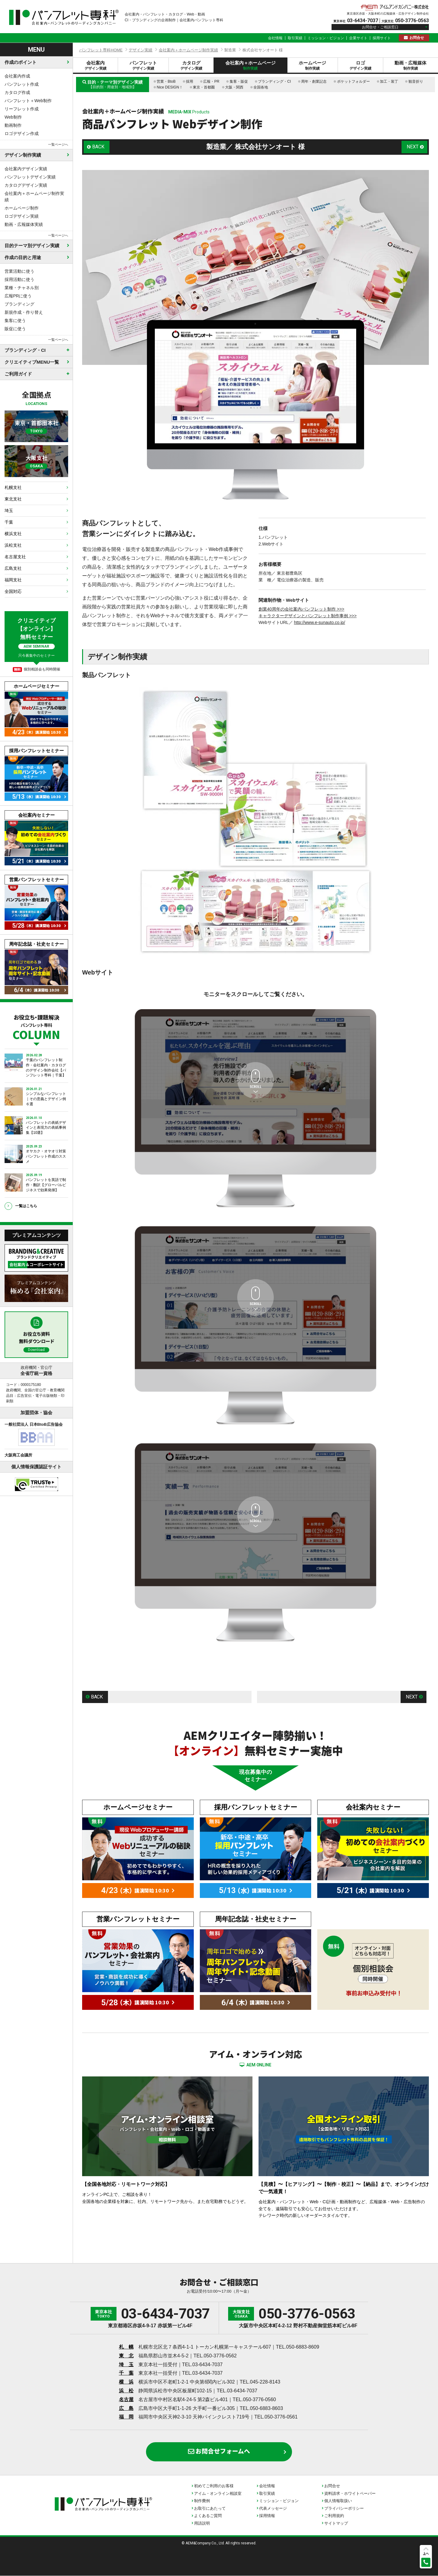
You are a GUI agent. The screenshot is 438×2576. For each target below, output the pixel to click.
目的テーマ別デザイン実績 (32, 245)
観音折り (415, 81)
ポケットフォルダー (353, 81)
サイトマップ (336, 2523)
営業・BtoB (166, 81)
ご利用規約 (334, 2516)
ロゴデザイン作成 (22, 133)
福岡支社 (13, 579)
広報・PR (211, 81)
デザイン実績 (140, 50)
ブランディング (19, 304)
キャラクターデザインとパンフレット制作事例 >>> (307, 615)
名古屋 (126, 2399)
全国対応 (13, 591)
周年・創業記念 (314, 81)
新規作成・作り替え (24, 312)
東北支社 (13, 499)
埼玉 (9, 510)
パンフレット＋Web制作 (28, 100)
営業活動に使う (19, 271)
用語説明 (202, 2523)
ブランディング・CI (274, 81)
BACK (98, 147)
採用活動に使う (19, 279)
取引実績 (295, 38)
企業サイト (358, 38)
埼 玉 (126, 2364)
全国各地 (260, 87)
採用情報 (267, 2516)
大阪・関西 (234, 87)
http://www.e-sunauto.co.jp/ (319, 622)
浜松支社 (13, 545)
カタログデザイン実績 (26, 185)
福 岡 (126, 2417)
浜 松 (126, 2390)
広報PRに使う (18, 295)
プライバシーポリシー (344, 2508)
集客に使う (15, 320)
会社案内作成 (17, 76)
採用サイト (382, 38)
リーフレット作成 (22, 108)
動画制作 (13, 125)
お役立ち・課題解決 (36, 1026)
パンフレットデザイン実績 (30, 177)
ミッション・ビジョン (326, 38)
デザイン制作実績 (23, 155)
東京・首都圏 (204, 87)
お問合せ (416, 38)
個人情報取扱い (338, 2501)
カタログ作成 (17, 92)
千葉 (9, 522)
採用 (189, 81)
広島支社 (13, 568)
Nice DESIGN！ (169, 87)
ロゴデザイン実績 (22, 216)
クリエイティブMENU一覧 (32, 362)
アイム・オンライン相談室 (218, 2493)
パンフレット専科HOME (101, 50)
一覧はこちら (26, 1206)
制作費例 (202, 2501)
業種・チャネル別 (22, 287)
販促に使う (15, 328)
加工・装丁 (389, 81)
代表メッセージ (273, 2508)
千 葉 (126, 2373)
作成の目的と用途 (23, 257)
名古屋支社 (15, 556)
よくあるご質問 (208, 2516)
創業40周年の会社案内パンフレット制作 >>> (301, 609)
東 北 (126, 2355)
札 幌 (126, 2346)
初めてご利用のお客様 (214, 2486)
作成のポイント (20, 62)
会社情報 (275, 38)
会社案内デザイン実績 (26, 168)
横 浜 (126, 2382)
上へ (426, 2553)
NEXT (413, 147)
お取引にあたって (210, 2508)
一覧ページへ (58, 144)
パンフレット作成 (22, 84)
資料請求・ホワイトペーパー (350, 2493)
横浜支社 (13, 533)
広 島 (126, 2408)
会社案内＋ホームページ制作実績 (34, 196)
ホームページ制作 (22, 208)
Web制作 (13, 117)
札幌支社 (13, 487)
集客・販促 (239, 81)
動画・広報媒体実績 (24, 224)
